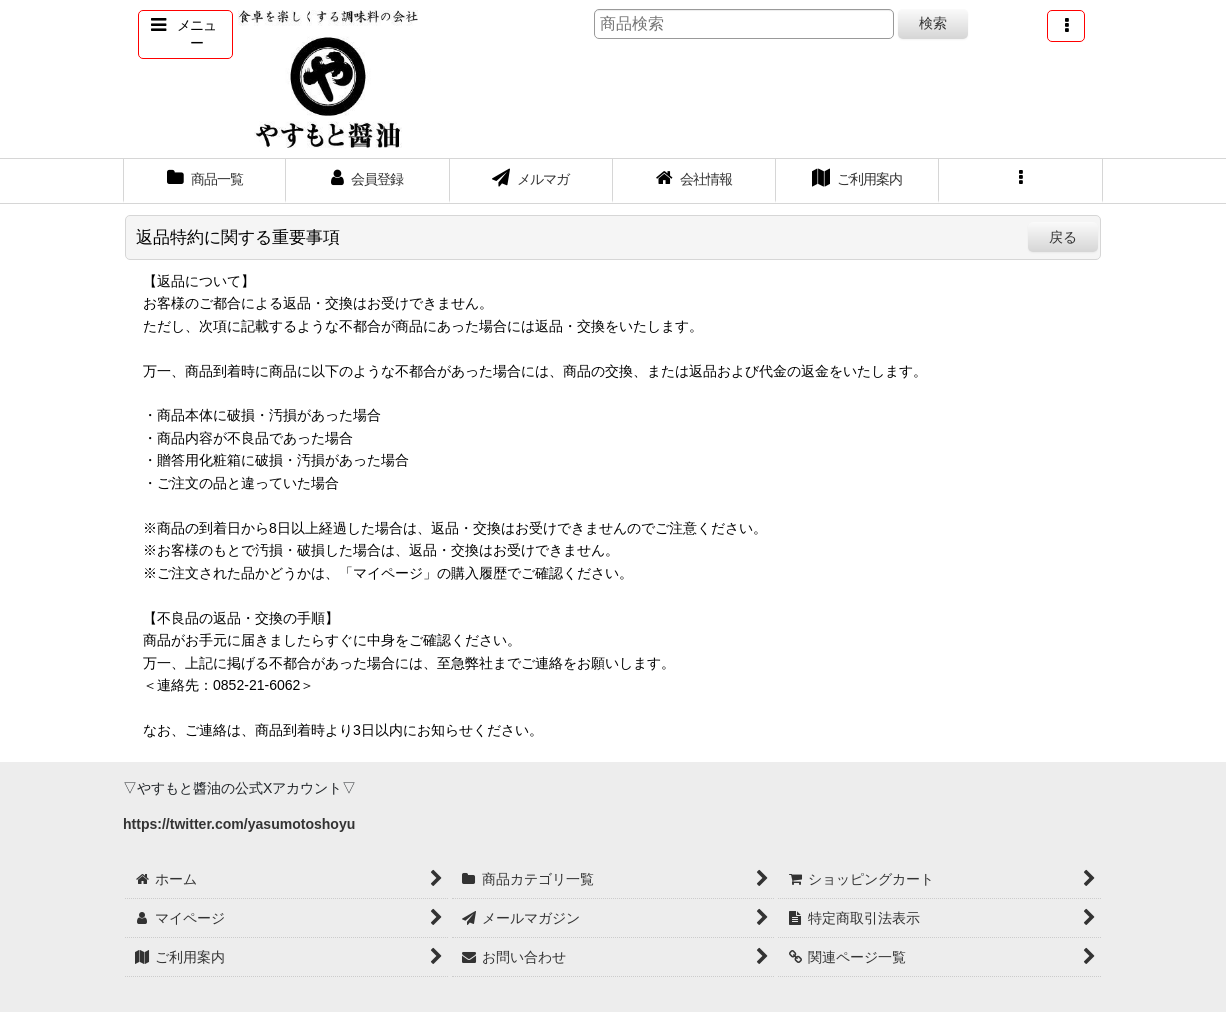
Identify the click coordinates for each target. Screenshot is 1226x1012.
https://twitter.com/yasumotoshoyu (239, 824)
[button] (185, 34)
